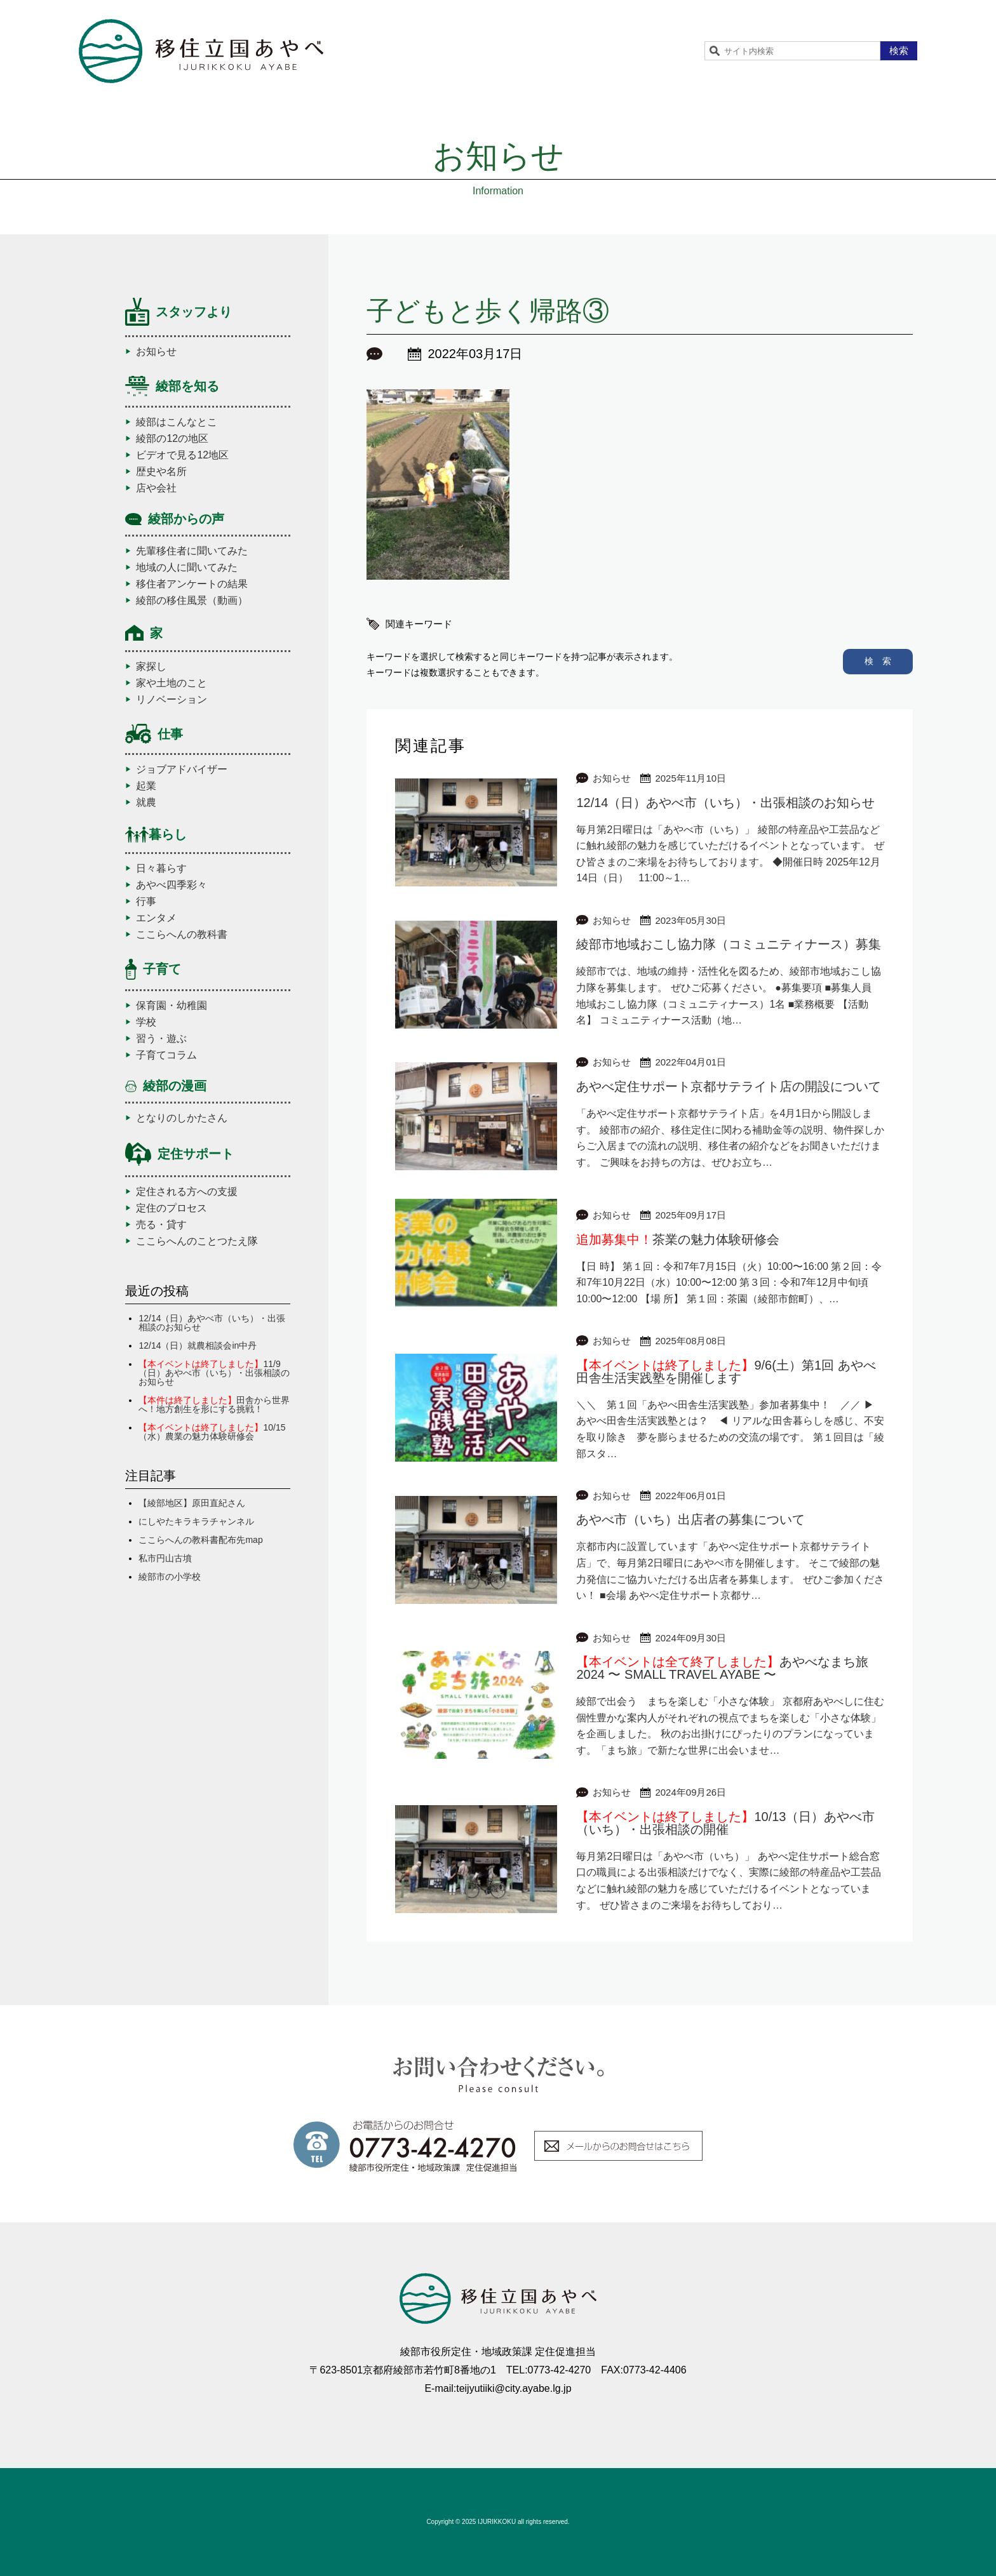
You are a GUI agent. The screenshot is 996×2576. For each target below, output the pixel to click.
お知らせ (156, 352)
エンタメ (156, 918)
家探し (151, 667)
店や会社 (156, 488)
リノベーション (171, 700)
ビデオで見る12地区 (182, 455)
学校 (146, 1022)
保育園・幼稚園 (171, 1006)
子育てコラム (166, 1055)
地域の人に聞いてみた (187, 568)
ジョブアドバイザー (181, 769)
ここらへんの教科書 (181, 935)
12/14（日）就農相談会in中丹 (197, 1345)
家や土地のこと (171, 683)
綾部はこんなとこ (176, 422)
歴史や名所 (161, 472)
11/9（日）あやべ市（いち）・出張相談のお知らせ (214, 1373)
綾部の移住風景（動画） (192, 601)
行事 (146, 902)
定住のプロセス (171, 1208)
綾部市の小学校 (169, 1577)
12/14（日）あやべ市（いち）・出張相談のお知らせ (211, 1322)
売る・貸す (161, 1225)
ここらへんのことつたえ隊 (197, 1241)
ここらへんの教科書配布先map (200, 1540)
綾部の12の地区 (172, 439)
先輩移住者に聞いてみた (192, 551)
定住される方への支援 (187, 1192)
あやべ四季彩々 (171, 885)
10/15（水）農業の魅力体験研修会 (211, 1431)
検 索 (878, 661)
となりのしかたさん (181, 1118)
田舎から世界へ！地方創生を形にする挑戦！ (214, 1404)
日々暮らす (161, 869)
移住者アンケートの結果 (192, 584)
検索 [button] (898, 50)
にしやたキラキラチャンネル (196, 1521)
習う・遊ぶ (161, 1039)
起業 (146, 786)
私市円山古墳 (165, 1558)
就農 (146, 802)
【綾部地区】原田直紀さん (191, 1503)
